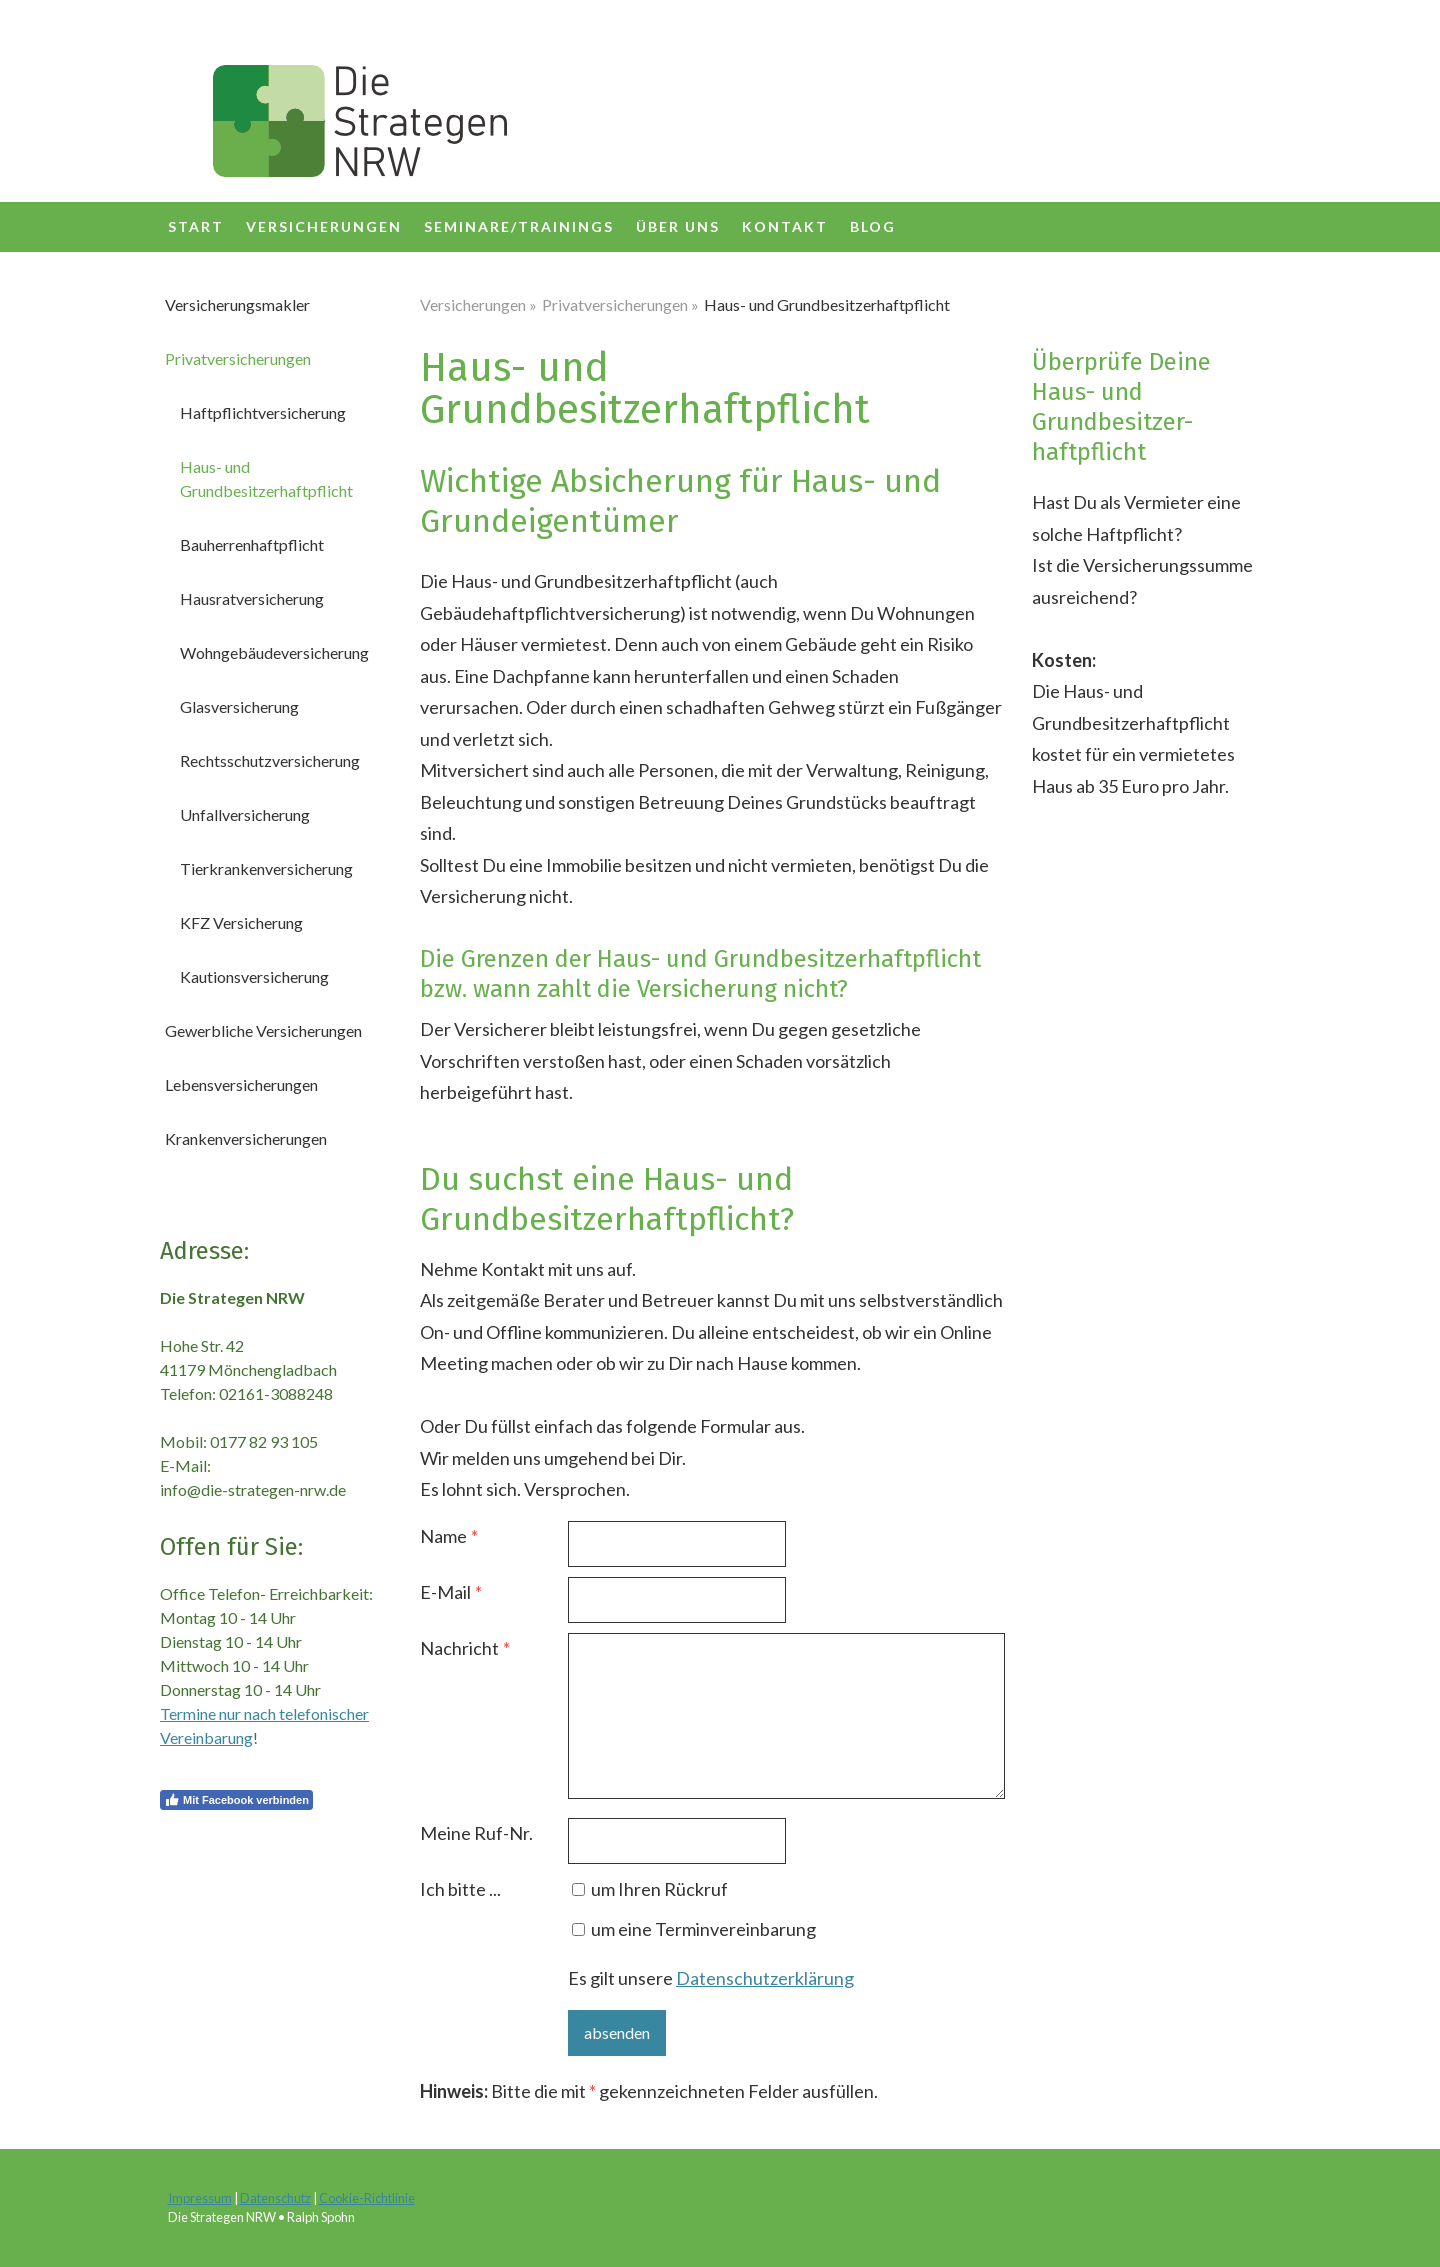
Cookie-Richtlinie (367, 2198)
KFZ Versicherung (241, 922)
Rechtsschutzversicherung (270, 760)
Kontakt (785, 226)
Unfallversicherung (245, 814)
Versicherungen (324, 226)
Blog (873, 226)
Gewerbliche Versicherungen (263, 1030)
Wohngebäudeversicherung (274, 652)
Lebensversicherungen (241, 1084)
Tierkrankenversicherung (266, 868)
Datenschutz (275, 2198)
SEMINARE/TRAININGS (519, 226)
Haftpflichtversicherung (263, 412)
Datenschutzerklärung (765, 1978)
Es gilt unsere (711, 1978)
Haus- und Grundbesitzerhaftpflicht (266, 478)
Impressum (200, 2198)
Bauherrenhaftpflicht (252, 544)
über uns (678, 226)
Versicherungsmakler (237, 304)
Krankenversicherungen (246, 1138)
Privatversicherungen (238, 358)
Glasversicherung (239, 706)
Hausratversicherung (252, 598)
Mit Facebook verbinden (236, 1800)
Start (196, 226)
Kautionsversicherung (254, 976)
